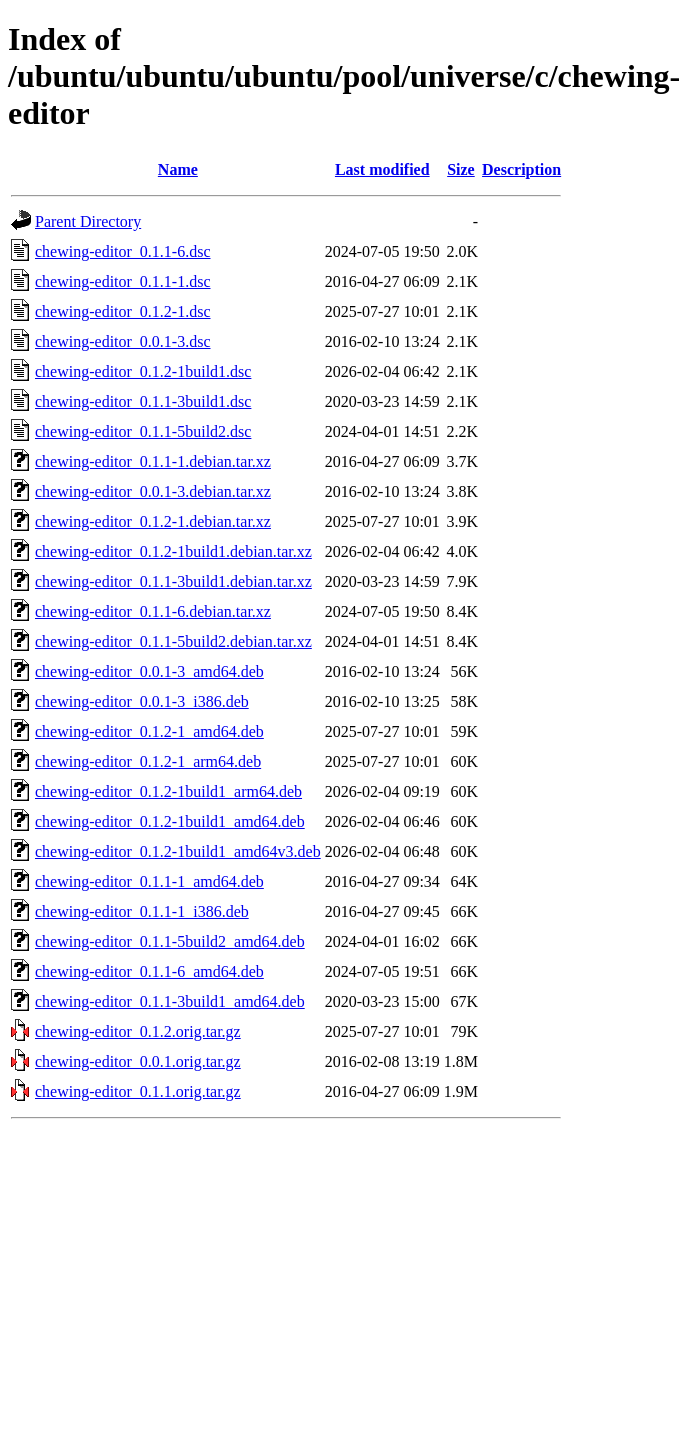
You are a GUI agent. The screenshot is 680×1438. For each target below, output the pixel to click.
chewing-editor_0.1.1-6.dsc (123, 251)
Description (521, 169)
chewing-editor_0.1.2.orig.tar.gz (138, 1031)
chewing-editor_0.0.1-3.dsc (123, 341)
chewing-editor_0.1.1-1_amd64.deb (149, 881)
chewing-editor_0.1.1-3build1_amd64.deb (170, 1001)
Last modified (382, 169)
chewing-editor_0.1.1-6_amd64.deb (149, 971)
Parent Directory (88, 221)
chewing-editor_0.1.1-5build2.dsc (143, 431)
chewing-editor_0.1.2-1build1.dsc (143, 371)
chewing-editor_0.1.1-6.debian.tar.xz (153, 611)
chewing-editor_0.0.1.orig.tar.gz (138, 1061)
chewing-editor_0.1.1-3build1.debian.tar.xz (173, 581)
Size (461, 169)
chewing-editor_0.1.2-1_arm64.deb (148, 761)
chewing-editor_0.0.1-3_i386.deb (142, 701)
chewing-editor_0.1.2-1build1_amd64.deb (170, 821)
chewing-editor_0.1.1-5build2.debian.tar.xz (173, 641)
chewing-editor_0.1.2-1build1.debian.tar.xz (173, 551)
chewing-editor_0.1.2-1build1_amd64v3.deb (178, 851)
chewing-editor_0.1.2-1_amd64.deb (149, 731)
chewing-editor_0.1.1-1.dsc (123, 281)
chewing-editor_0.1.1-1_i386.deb (142, 911)
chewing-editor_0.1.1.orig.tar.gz (138, 1091)
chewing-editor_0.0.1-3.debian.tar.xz (153, 491)
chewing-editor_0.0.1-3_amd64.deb (149, 671)
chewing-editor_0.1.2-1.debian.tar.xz (153, 521)
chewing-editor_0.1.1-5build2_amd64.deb (170, 941)
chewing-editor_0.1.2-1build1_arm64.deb (168, 791)
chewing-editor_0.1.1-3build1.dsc (143, 401)
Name (178, 169)
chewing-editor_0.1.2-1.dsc (123, 311)
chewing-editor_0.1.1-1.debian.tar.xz (153, 461)
